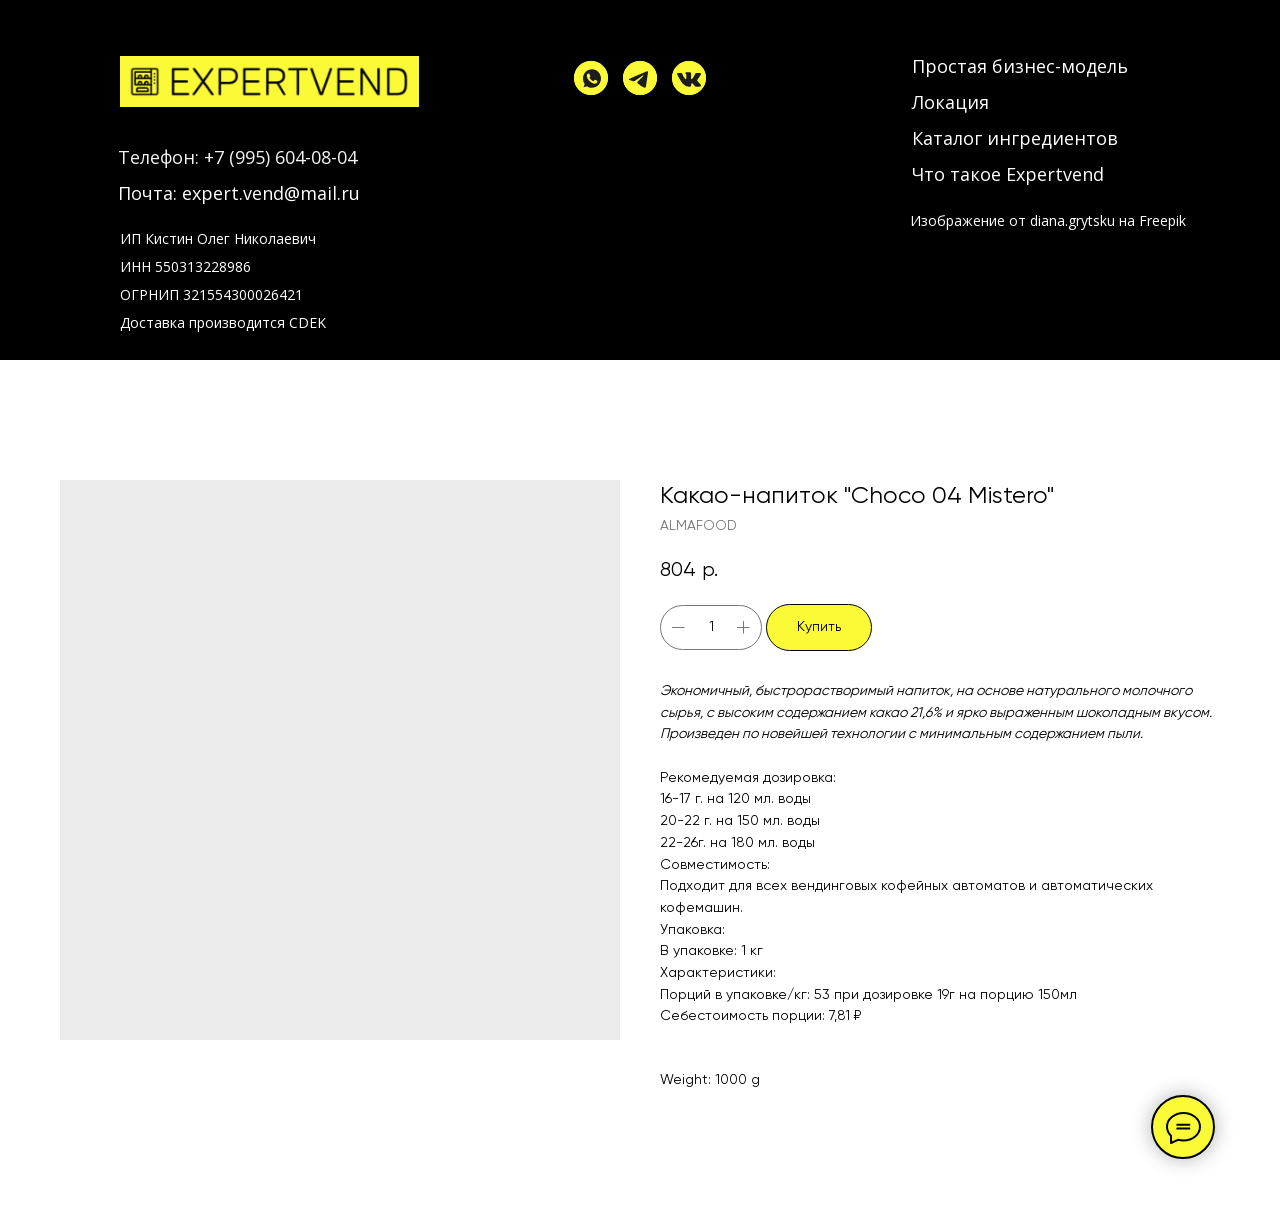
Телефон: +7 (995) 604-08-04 (237, 157)
